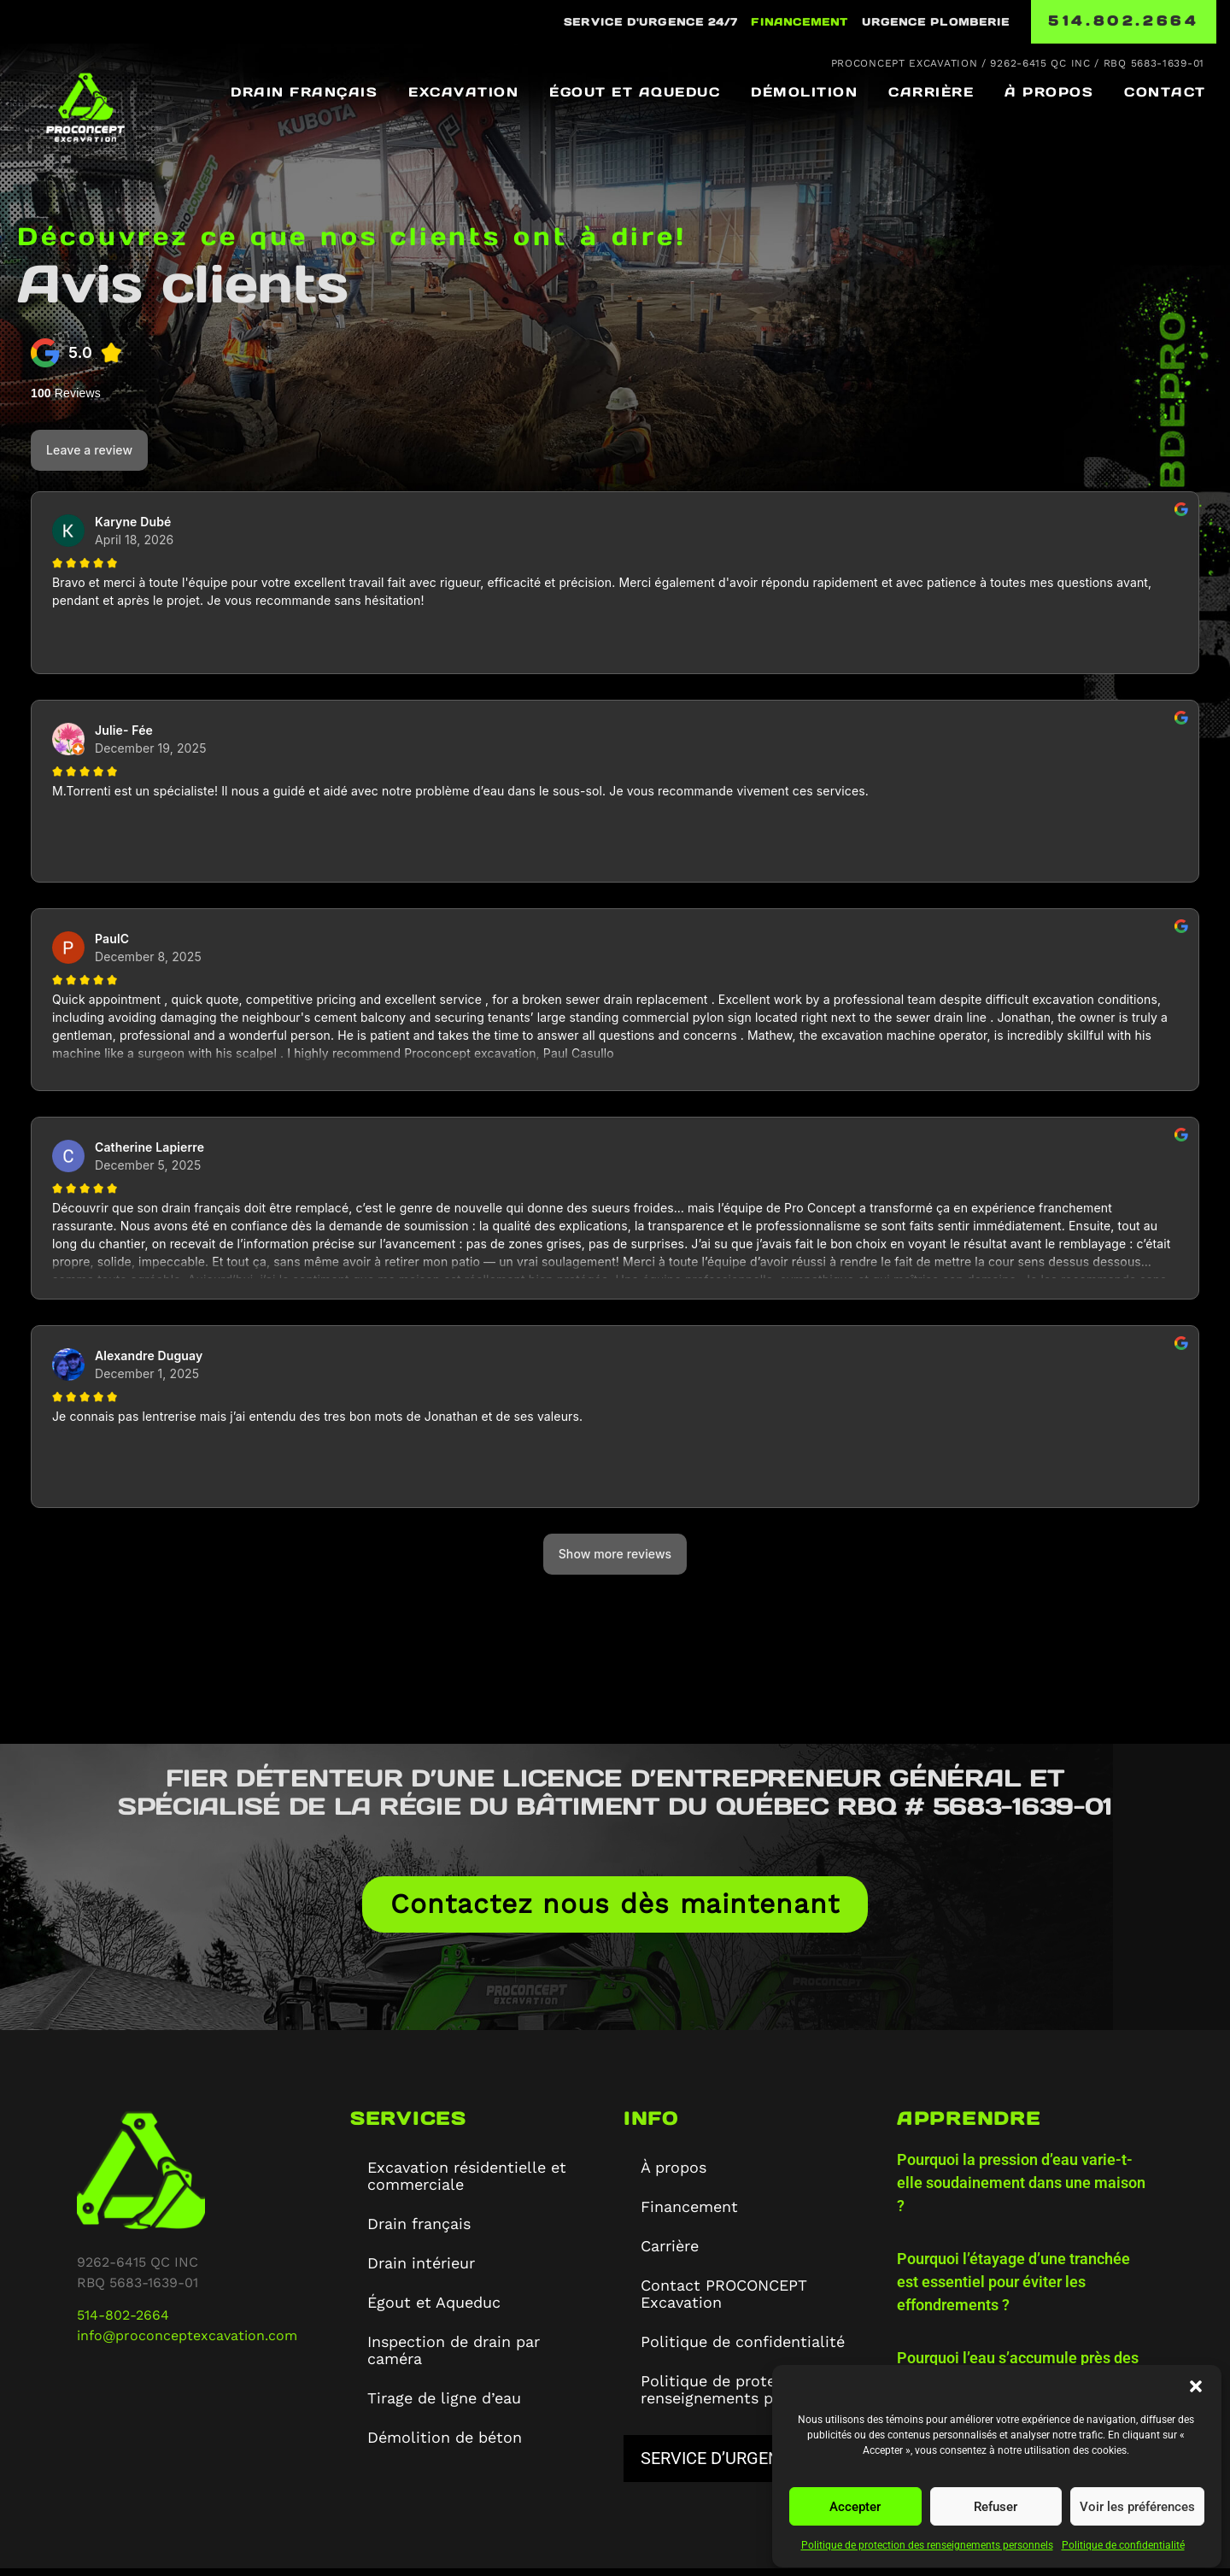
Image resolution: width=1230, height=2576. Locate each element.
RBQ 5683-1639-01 (1154, 63)
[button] (1195, 2386)
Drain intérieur (421, 2271)
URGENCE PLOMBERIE (936, 21)
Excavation (463, 92)
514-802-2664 (123, 2323)
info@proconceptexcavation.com (187, 2343)
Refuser (995, 2506)
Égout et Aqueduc (634, 92)
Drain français (304, 92)
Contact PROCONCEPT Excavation (724, 2301)
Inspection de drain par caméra (453, 2357)
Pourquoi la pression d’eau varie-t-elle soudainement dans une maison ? (1021, 2190)
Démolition (804, 92)
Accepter (855, 2506)
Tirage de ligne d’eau (444, 2406)
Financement (799, 21)
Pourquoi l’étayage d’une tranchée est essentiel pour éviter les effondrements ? (1013, 2289)
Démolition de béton (444, 2445)
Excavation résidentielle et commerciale (466, 2183)
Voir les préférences (1137, 2506)
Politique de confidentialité (1123, 2545)
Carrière (931, 92)
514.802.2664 (1123, 20)
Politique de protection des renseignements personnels (927, 2545)
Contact (1165, 92)
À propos (1048, 92)
